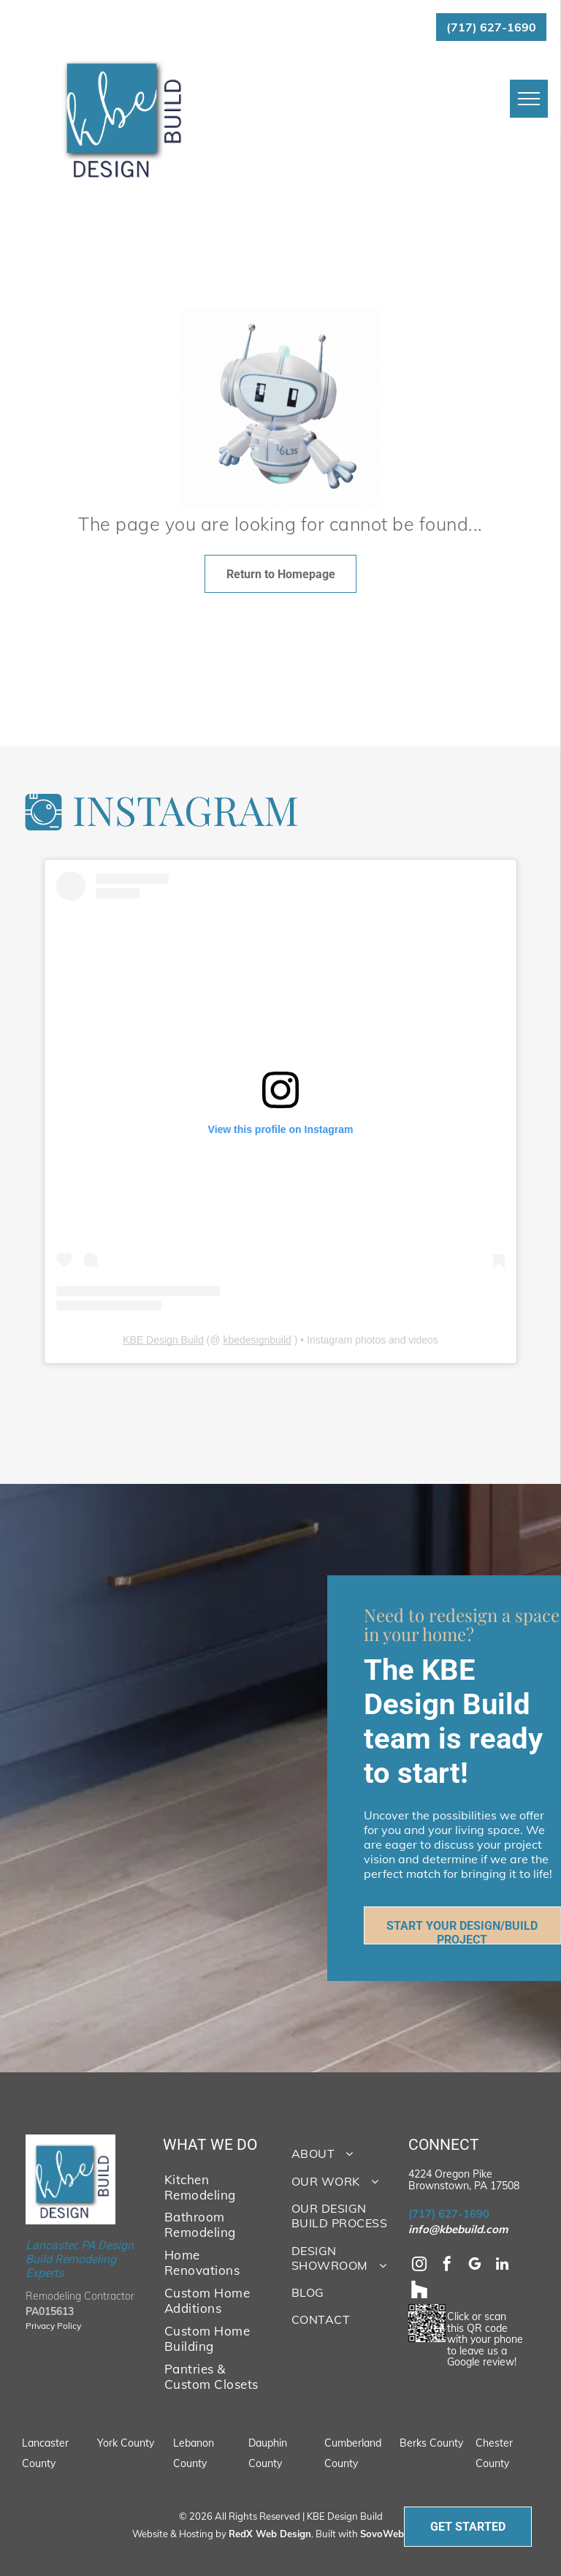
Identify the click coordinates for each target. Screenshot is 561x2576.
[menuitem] (212, 2186)
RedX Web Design (270, 2533)
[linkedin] (503, 2265)
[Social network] (419, 2291)
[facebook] (447, 2265)
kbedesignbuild (257, 1340)
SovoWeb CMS (393, 2533)
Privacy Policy (53, 2325)
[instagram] (419, 2265)
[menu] (529, 99)
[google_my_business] (475, 2265)
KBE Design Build (163, 1340)
